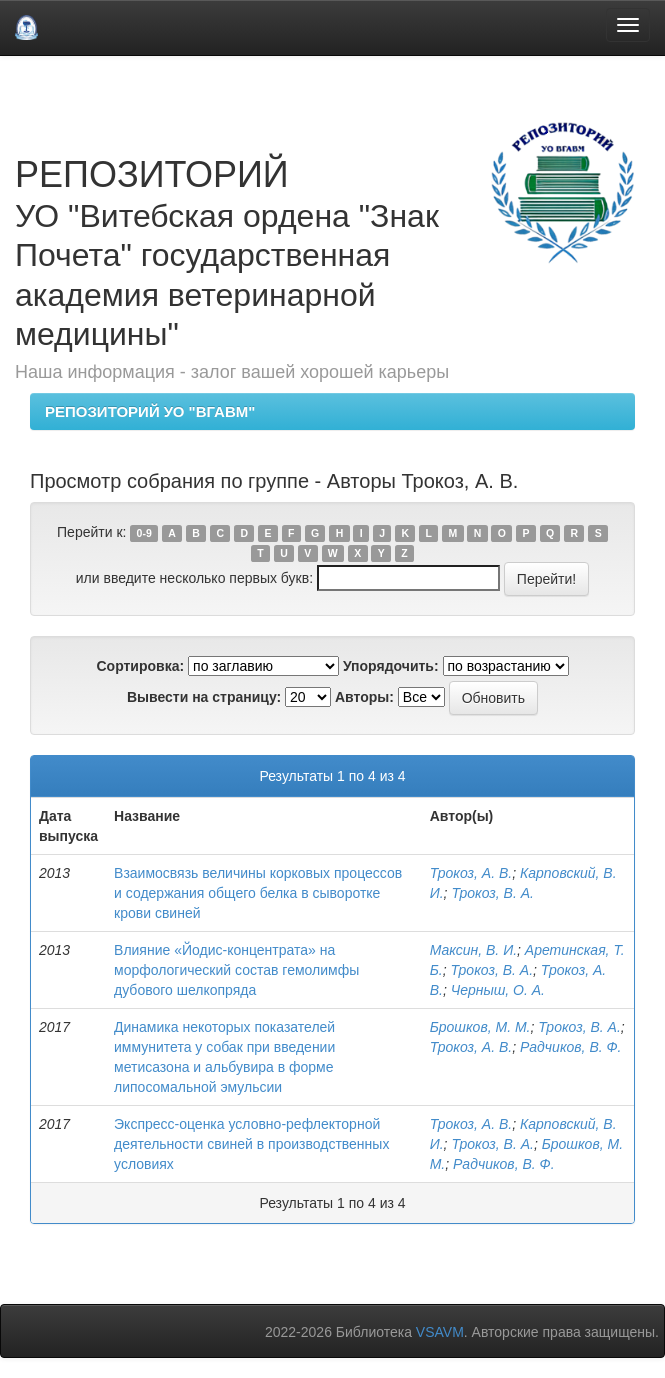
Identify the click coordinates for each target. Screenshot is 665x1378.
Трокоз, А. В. (471, 873)
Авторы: (364, 697)
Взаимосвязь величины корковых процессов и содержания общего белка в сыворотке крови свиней (258, 893)
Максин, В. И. (473, 950)
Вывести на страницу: (204, 697)
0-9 (144, 533)
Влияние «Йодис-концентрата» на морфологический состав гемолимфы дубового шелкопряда (236, 970)
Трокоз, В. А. (492, 893)
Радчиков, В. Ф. (571, 1047)
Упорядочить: (391, 666)
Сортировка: (140, 666)
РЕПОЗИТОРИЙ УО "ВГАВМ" (150, 411)
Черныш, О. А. (498, 990)
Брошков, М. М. (480, 1027)
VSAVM (440, 1332)
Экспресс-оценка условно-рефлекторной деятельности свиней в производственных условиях (251, 1144)
